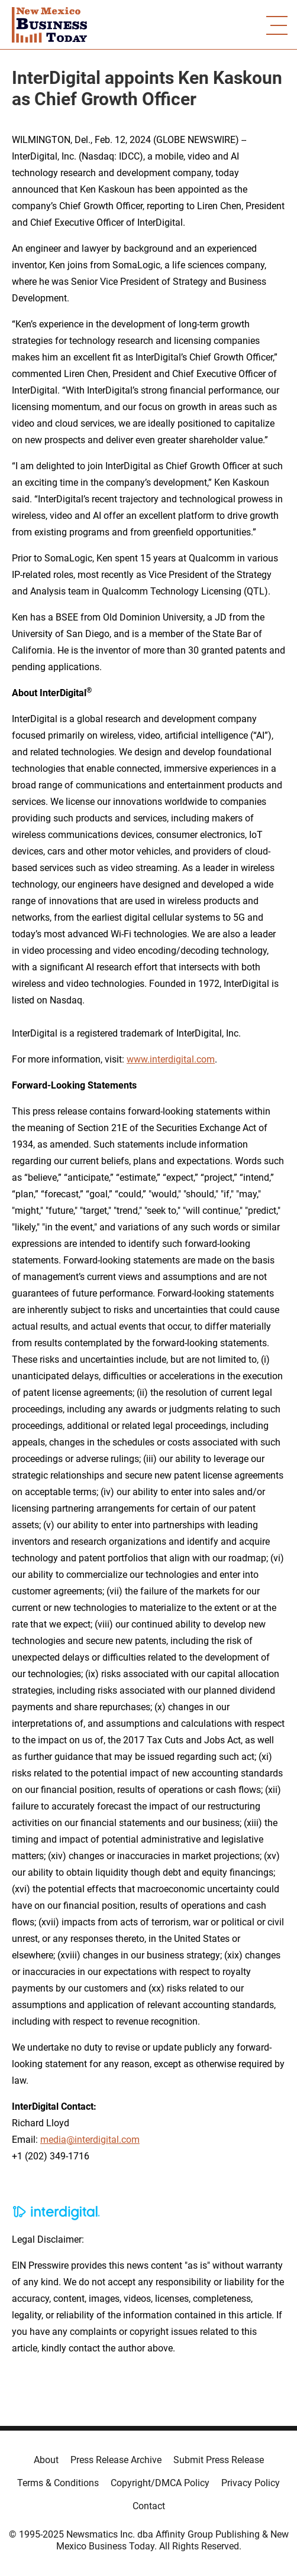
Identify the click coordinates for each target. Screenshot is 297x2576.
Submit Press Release (218, 2459)
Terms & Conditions (58, 2483)
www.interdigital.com (171, 1059)
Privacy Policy (250, 2483)
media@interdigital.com (90, 2139)
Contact (149, 2506)
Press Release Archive (116, 2459)
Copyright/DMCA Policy (160, 2483)
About (46, 2459)
